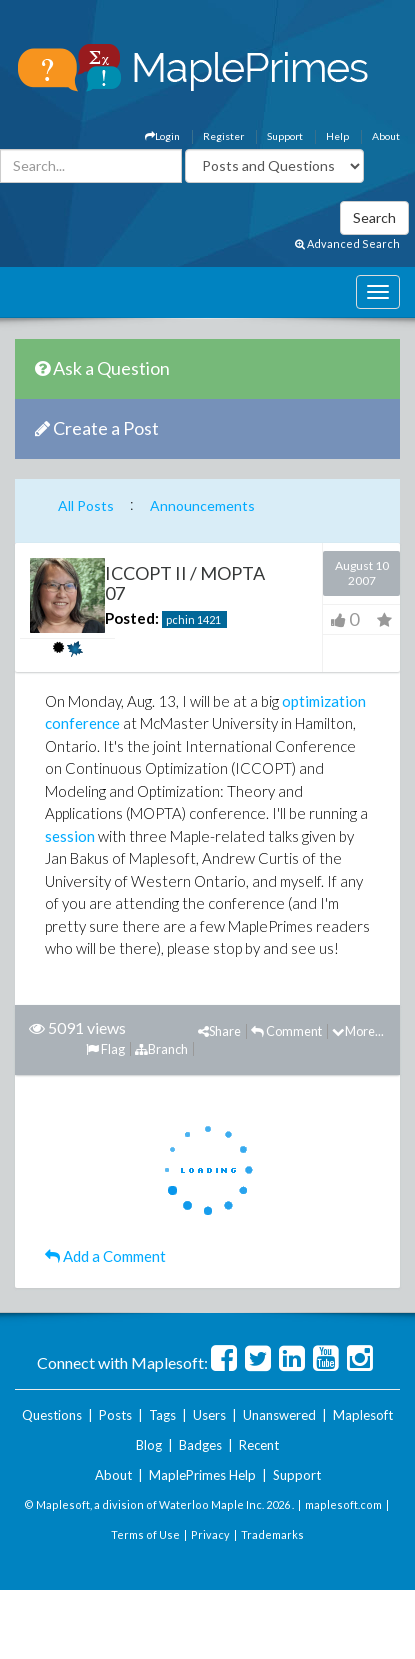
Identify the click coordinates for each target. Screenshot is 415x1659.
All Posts (86, 505)
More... (358, 1031)
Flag (105, 1049)
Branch (161, 1049)
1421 (209, 619)
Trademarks (272, 1534)
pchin (180, 619)
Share (219, 1031)
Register (223, 136)
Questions (52, 1415)
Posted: (132, 618)
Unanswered (279, 1415)
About (386, 136)
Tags (162, 1415)
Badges (200, 1445)
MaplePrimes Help (202, 1475)
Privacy (210, 1534)
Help (337, 136)
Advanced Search (347, 243)
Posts (115, 1415)
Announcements (202, 505)
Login (162, 136)
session (70, 836)
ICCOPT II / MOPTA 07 (185, 583)
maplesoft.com (343, 1504)
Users (209, 1415)
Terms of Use (145, 1534)
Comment (286, 1031)
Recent (259, 1445)
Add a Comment (105, 1256)
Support (285, 136)
